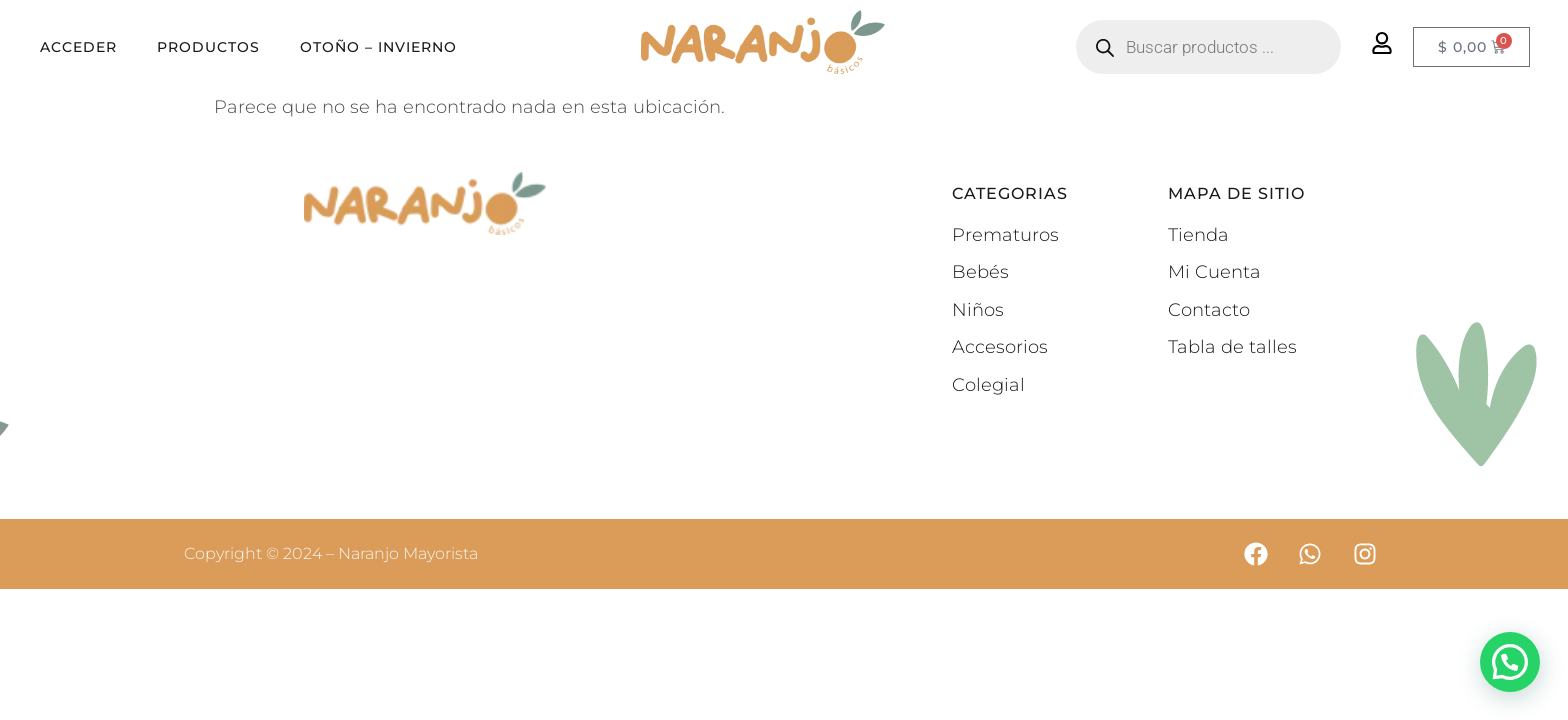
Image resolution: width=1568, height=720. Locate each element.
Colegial (988, 385)
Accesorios (1000, 347)
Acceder (78, 47)
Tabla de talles (1232, 347)
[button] (1510, 662)
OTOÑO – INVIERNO (378, 47)
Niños (978, 310)
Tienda (1198, 235)
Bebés (980, 272)
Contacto (1209, 310)
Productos (208, 47)
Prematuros (1005, 235)
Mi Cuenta (1214, 272)
